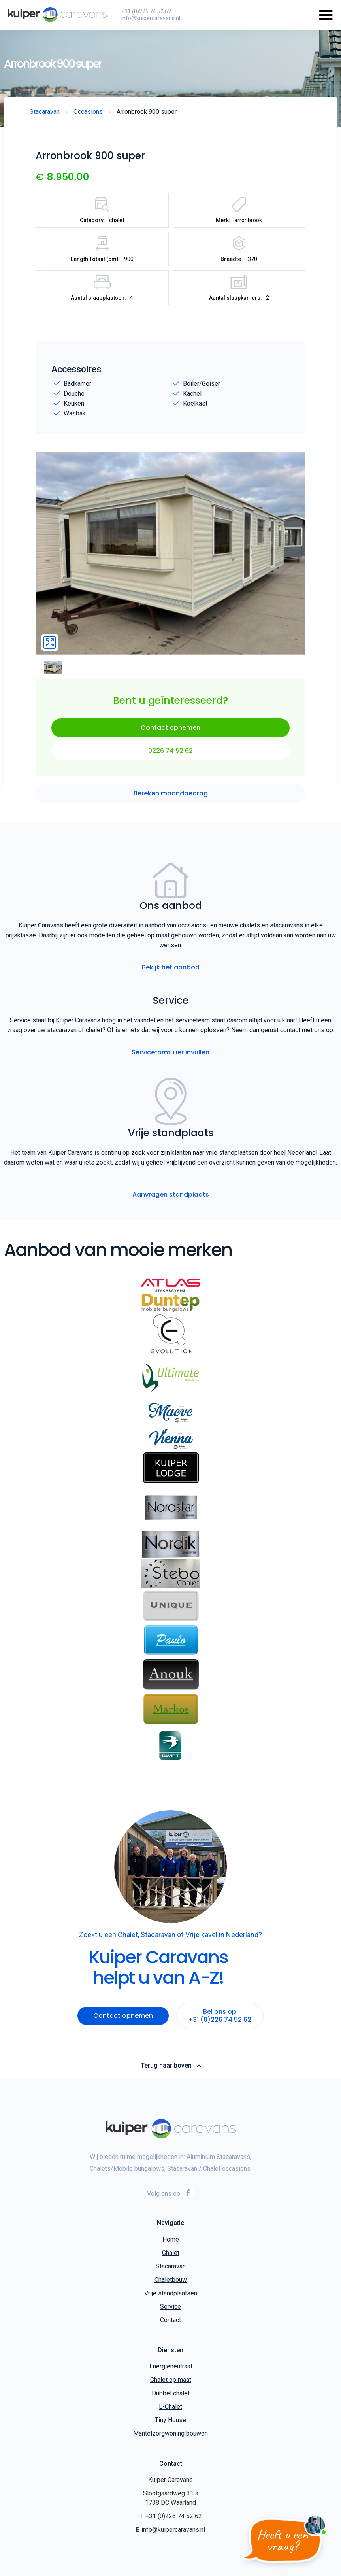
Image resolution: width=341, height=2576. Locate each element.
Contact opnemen (170, 727)
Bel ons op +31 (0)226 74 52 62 (220, 2015)
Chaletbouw (170, 2279)
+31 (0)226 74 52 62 (146, 11)
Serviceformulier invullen (170, 1052)
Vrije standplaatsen (170, 2293)
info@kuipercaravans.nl (150, 18)
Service (170, 2306)
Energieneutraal (170, 2366)
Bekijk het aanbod (171, 967)
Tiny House (170, 2420)
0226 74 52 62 (170, 750)
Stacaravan (171, 2266)
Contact (170, 2320)
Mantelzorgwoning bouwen (170, 2433)
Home (170, 2239)
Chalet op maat (170, 2379)
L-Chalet (170, 2406)
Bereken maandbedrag (171, 793)
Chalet (170, 2253)
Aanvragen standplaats (170, 1194)
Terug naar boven (170, 2065)
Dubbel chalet (171, 2393)
